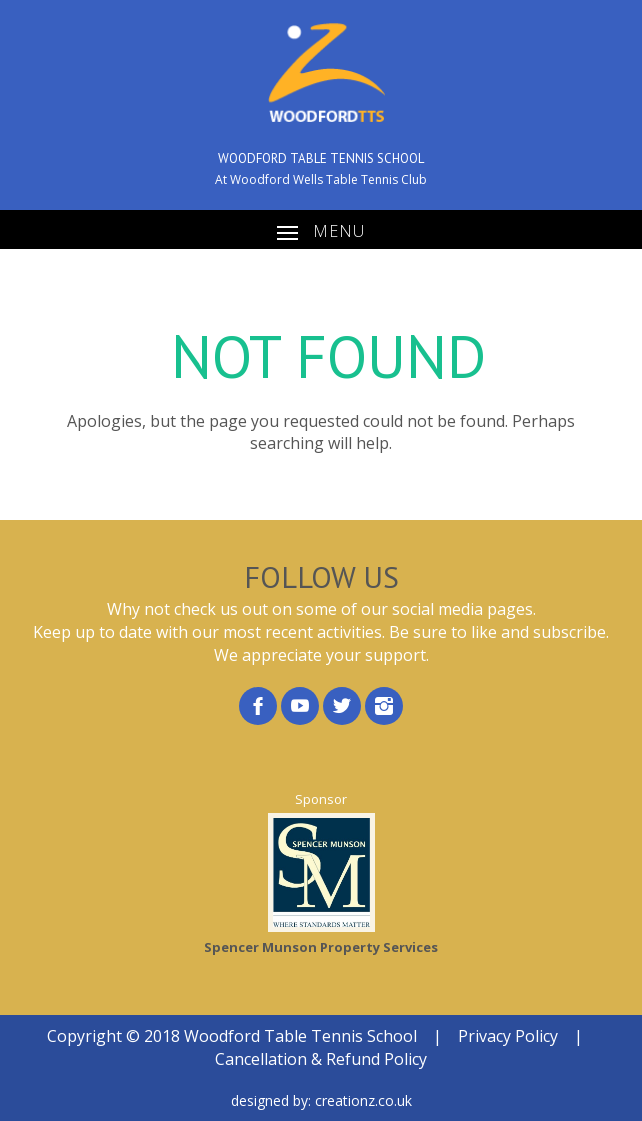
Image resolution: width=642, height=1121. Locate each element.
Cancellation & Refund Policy (321, 1059)
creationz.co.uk (363, 1100)
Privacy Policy (508, 1036)
